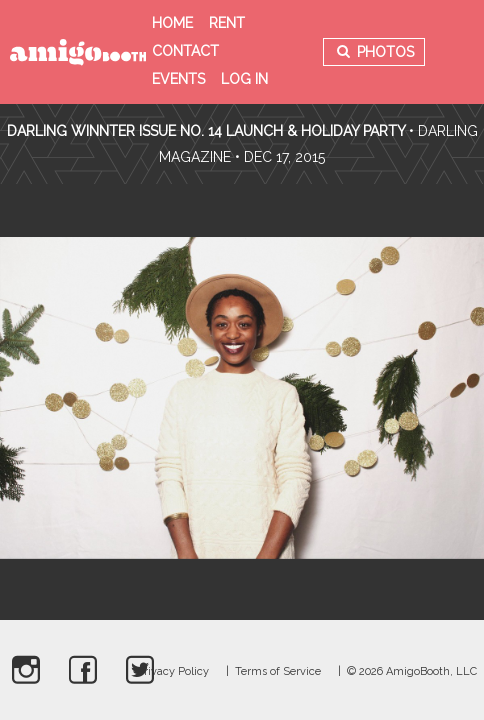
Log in (244, 79)
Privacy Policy (173, 671)
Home (172, 23)
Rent (227, 23)
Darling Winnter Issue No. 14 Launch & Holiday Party (206, 131)
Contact (185, 51)
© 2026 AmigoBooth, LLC (412, 671)
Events (178, 79)
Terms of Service (278, 671)
